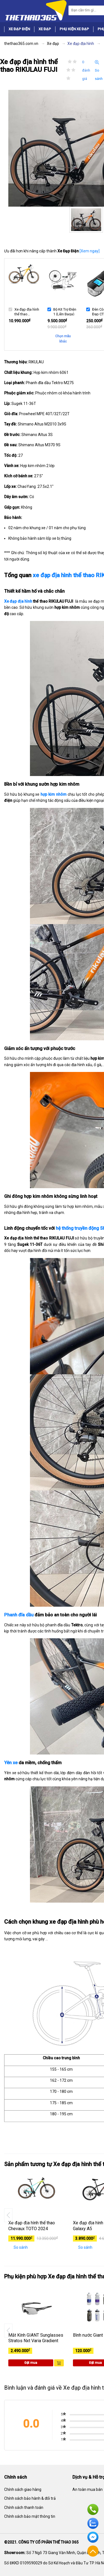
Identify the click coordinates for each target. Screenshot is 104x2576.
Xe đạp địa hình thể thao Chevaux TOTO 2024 (31, 2225)
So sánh (18, 2247)
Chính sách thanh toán (23, 2507)
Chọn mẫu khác (63, 338)
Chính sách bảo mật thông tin (29, 2516)
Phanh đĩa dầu (19, 1614)
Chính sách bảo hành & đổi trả (30, 2498)
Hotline (92, 2509)
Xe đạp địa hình (18, 601)
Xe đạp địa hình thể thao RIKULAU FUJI (26, 311)
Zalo (92, 2523)
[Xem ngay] (90, 251)
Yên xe (10, 1762)
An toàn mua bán (87, 2489)
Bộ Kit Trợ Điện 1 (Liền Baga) (64, 311)
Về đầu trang (92, 2551)
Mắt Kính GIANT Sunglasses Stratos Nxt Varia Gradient (35, 2338)
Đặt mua (30, 2363)
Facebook (92, 2537)
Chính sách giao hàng (22, 2489)
